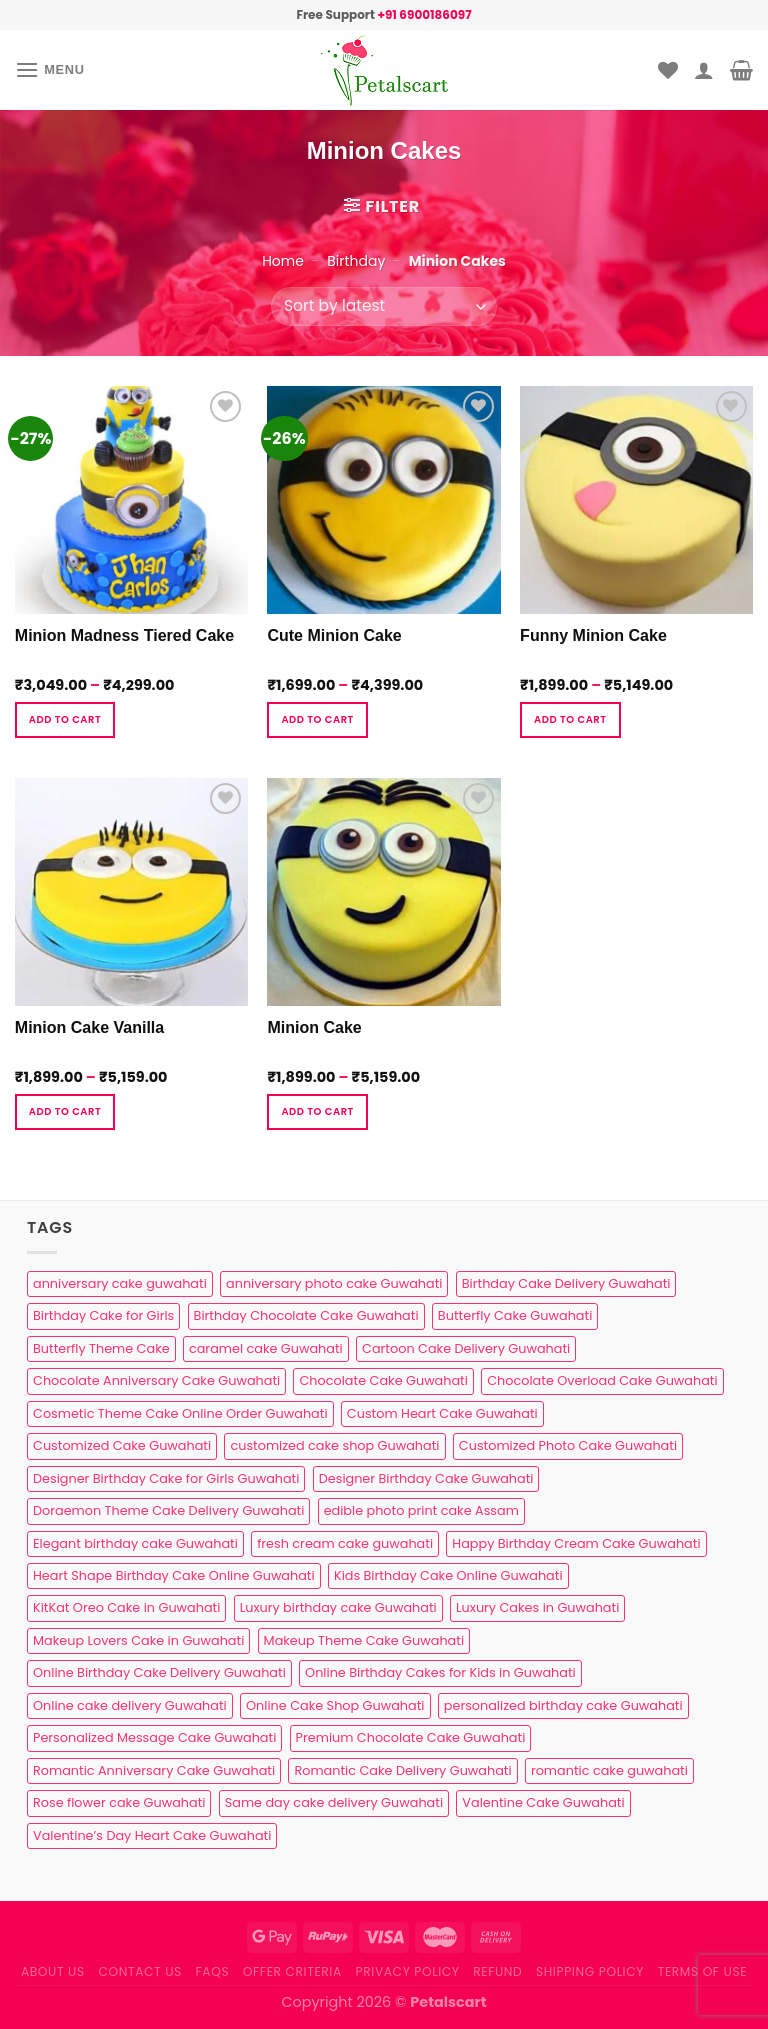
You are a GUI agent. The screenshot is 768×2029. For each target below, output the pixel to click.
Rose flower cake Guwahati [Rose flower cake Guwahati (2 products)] (119, 1802)
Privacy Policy (408, 1971)
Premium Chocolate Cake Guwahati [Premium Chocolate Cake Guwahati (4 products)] (411, 1737)
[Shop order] (383, 306)
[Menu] (50, 69)
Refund (497, 1971)
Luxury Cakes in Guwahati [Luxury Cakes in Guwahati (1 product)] (537, 1607)
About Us (53, 1971)
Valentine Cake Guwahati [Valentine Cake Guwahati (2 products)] (543, 1802)
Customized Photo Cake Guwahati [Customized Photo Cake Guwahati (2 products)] (568, 1445)
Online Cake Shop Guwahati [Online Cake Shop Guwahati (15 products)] (335, 1705)
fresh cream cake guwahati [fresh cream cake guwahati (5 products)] (345, 1543)
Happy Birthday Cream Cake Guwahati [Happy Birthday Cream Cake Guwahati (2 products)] (576, 1543)
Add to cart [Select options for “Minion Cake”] (317, 1111)
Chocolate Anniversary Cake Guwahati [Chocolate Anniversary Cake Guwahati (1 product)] (156, 1380)
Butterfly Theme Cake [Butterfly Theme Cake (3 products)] (101, 1348)
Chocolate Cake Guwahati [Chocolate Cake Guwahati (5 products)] (383, 1380)
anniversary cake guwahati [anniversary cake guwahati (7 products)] (120, 1283)
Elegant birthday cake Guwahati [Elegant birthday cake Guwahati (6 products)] (135, 1543)
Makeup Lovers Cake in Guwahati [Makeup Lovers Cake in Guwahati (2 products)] (138, 1640)
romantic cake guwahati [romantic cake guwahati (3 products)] (609, 1770)
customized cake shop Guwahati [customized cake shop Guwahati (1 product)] (334, 1445)
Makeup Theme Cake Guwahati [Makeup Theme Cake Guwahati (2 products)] (364, 1640)
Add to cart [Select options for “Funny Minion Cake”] (570, 719)
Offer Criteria (292, 1971)
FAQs (213, 1971)
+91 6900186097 (424, 14)
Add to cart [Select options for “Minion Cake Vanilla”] (65, 1111)
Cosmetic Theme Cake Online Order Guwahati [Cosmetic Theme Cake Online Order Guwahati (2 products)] (180, 1413)
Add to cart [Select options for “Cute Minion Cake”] (317, 719)
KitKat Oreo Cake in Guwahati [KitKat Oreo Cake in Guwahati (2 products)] (126, 1607)
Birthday (356, 261)
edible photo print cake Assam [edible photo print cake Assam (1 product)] (421, 1510)
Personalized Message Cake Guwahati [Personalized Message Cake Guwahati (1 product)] (154, 1737)
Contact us (139, 1971)
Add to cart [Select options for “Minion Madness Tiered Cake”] (65, 719)
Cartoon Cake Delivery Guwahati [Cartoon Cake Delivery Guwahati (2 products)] (466, 1348)
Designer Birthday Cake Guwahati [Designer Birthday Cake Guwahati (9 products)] (426, 1478)
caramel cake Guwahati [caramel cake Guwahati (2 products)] (266, 1348)
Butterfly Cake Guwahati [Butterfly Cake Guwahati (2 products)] (515, 1315)
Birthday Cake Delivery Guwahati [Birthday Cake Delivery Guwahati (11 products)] (566, 1283)
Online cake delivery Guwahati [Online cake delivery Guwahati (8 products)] (130, 1705)
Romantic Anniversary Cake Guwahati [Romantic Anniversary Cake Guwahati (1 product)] (154, 1770)
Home (283, 261)
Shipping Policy (590, 1971)
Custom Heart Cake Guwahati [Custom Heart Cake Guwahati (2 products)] (442, 1413)
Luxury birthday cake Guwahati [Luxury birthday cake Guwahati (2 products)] (338, 1607)
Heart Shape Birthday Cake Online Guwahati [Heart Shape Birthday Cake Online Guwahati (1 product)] (174, 1575)
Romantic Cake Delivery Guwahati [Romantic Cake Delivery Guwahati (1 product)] (402, 1770)
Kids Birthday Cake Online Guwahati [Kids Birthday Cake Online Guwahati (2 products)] (448, 1575)
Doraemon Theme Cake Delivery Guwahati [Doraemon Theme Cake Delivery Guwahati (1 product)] (168, 1510)
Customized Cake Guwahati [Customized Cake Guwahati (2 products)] (122, 1445)
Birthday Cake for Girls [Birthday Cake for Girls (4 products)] (103, 1315)
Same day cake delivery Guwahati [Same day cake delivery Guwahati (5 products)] (334, 1802)
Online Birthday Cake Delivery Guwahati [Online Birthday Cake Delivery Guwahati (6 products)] (159, 1672)
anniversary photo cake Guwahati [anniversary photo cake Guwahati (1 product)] (334, 1283)
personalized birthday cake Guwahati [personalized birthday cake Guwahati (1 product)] (563, 1705)
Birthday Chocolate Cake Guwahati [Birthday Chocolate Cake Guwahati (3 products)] (306, 1315)
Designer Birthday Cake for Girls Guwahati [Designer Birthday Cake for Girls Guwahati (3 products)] (166, 1478)
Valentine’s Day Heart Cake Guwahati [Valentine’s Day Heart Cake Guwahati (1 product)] (152, 1835)
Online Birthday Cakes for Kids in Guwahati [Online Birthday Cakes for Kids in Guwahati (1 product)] (440, 1672)
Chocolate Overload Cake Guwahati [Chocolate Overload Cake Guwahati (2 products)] (602, 1380)
